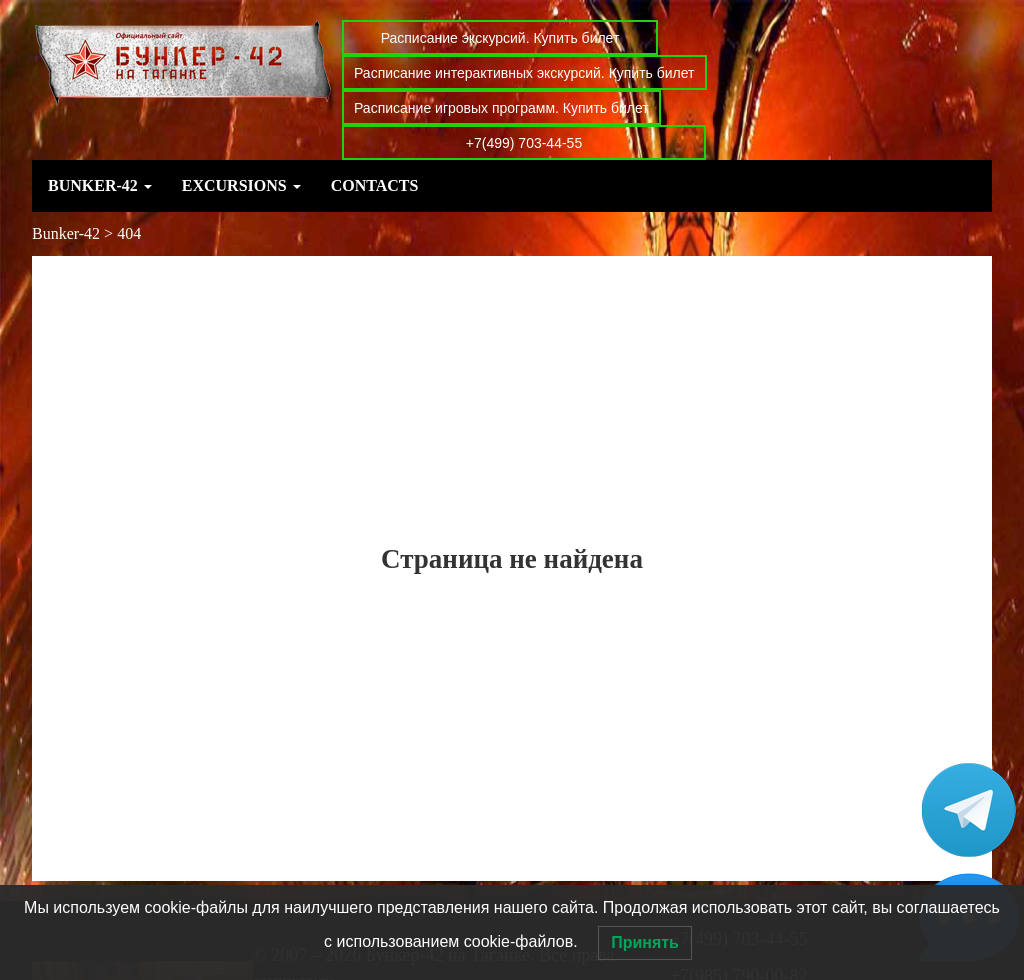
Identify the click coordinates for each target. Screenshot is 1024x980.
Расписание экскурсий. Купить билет (500, 38)
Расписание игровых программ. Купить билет (501, 108)
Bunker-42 (100, 185)
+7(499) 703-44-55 (524, 143)
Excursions (241, 185)
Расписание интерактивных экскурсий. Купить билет (524, 73)
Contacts (375, 185)
